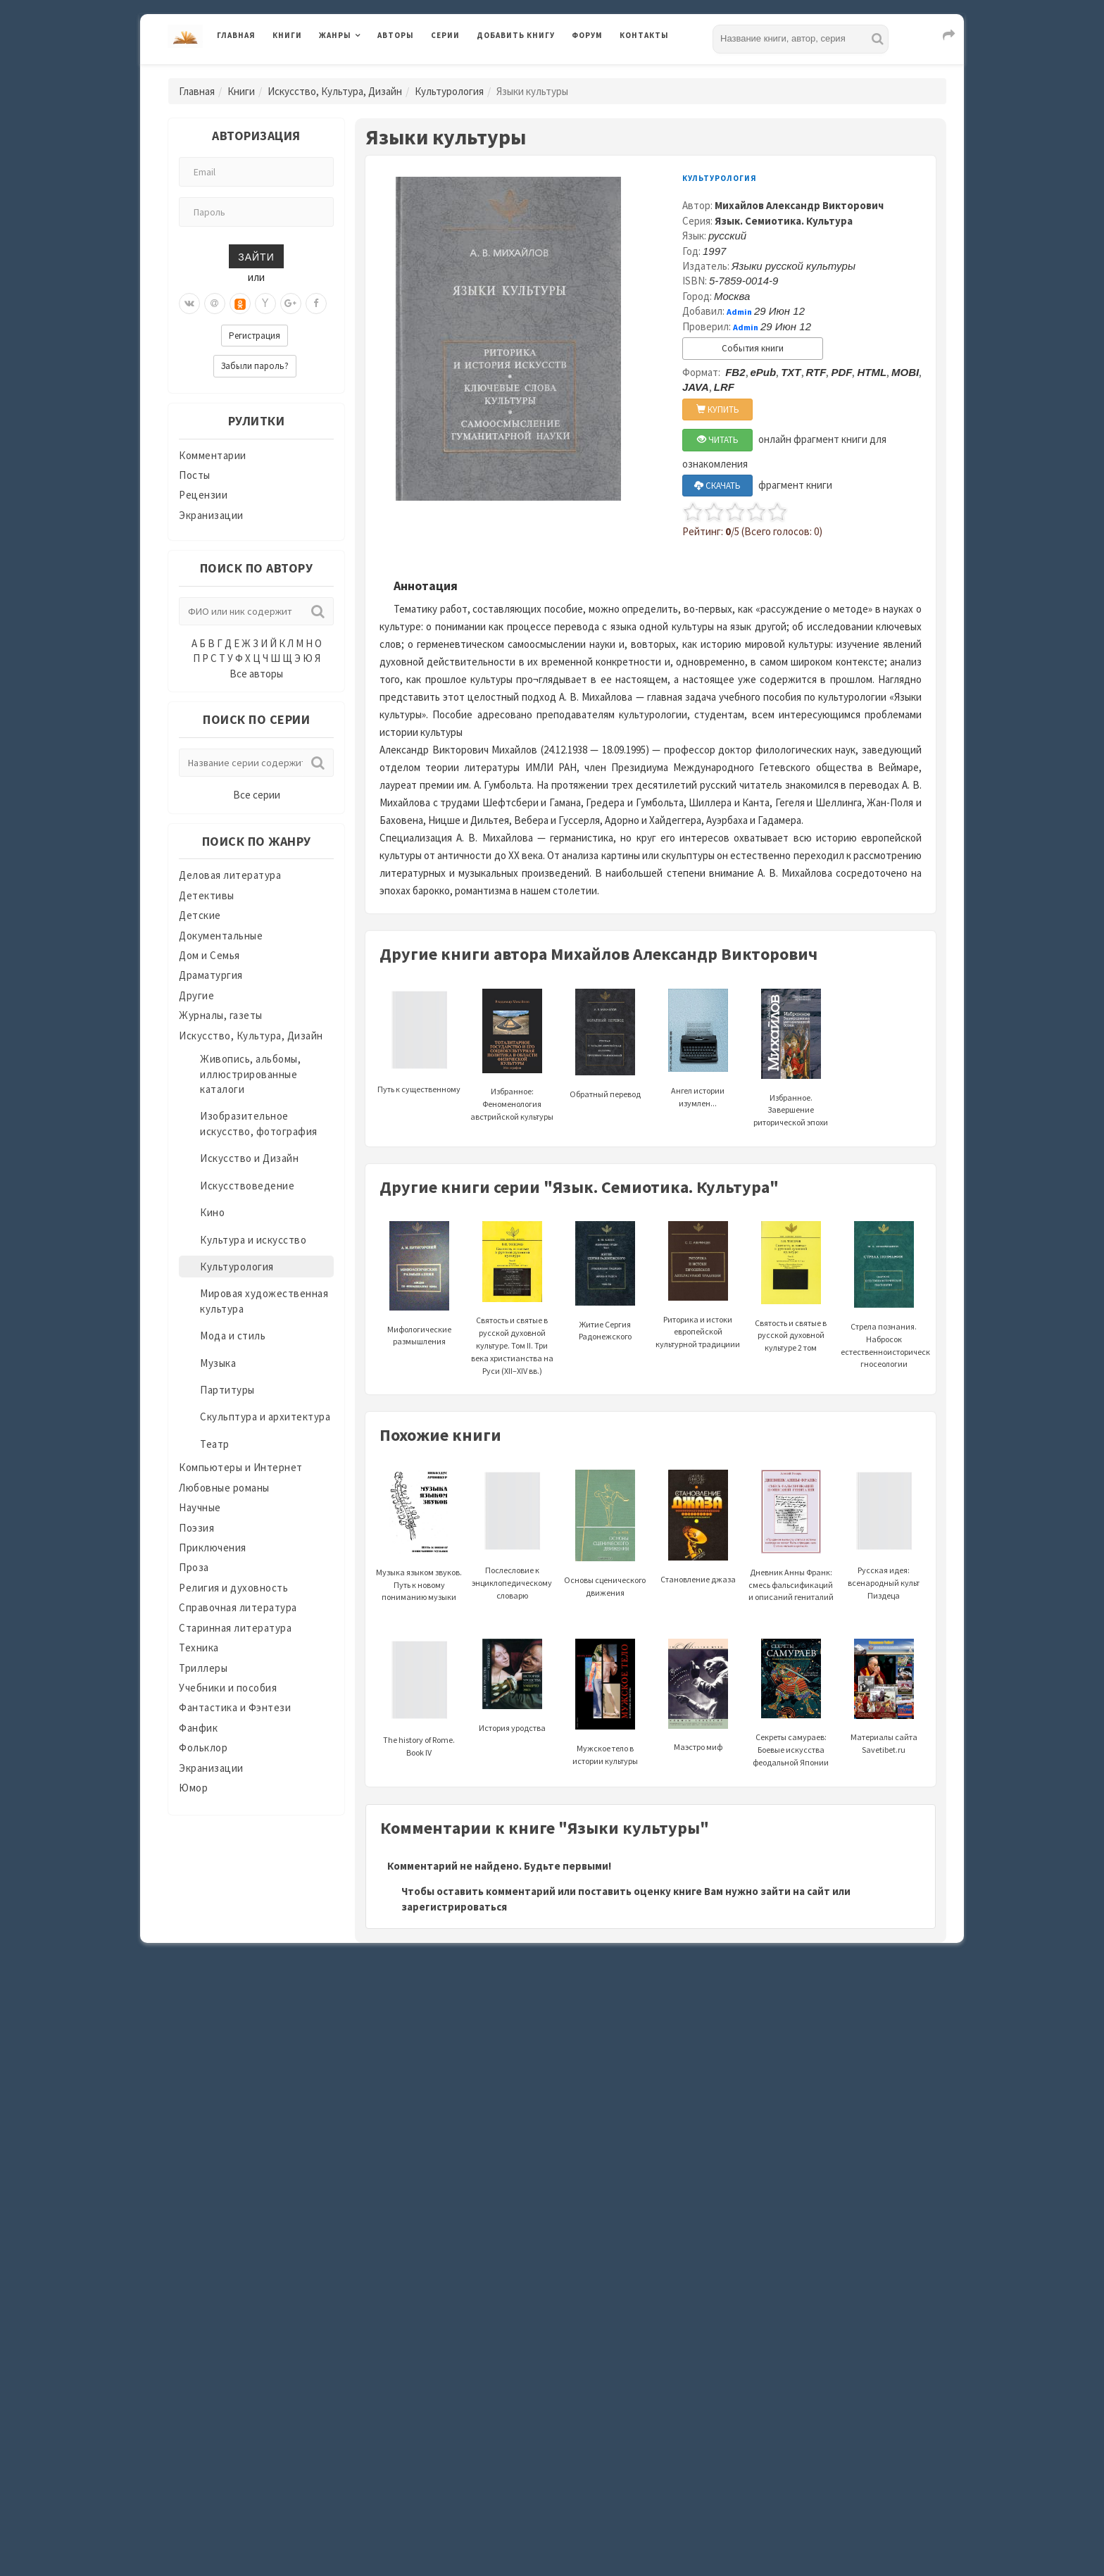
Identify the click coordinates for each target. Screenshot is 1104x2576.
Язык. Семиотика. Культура (784, 220)
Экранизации (211, 515)
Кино (212, 1212)
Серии (445, 35)
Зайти (256, 256)
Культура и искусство (253, 1239)
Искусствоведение (247, 1185)
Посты (195, 475)
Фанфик (198, 1727)
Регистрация (254, 336)
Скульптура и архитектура (265, 1416)
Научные (200, 1507)
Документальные (221, 935)
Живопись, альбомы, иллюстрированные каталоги (250, 1074)
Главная (236, 35)
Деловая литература (230, 875)
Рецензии (203, 494)
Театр (215, 1444)
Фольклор (203, 1747)
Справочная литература (238, 1607)
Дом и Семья (209, 955)
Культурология (449, 91)
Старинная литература (235, 1627)
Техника (199, 1647)
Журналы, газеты (221, 1015)
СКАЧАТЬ (717, 486)
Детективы (206, 895)
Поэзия (196, 1527)
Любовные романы (224, 1487)
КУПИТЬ (717, 409)
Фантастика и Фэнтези (235, 1707)
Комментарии (212, 455)
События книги (753, 348)
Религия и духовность (233, 1587)
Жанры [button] (335, 35)
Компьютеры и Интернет (241, 1467)
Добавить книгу (516, 35)
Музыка (218, 1363)
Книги (287, 35)
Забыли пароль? (255, 366)
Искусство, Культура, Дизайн (335, 91)
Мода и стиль (232, 1335)
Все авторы (256, 673)
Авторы (395, 35)
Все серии (256, 794)
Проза (194, 1567)
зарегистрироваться (454, 1906)
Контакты (644, 35)
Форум (587, 35)
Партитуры (227, 1389)
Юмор (193, 1787)
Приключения (212, 1547)
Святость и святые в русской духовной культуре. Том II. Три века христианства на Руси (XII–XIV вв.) (512, 1315)
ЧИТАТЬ (718, 440)
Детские (200, 915)
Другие (196, 995)
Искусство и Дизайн (249, 1158)
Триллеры (203, 1668)
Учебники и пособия (228, 1687)
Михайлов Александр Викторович (799, 205)
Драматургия (211, 975)
